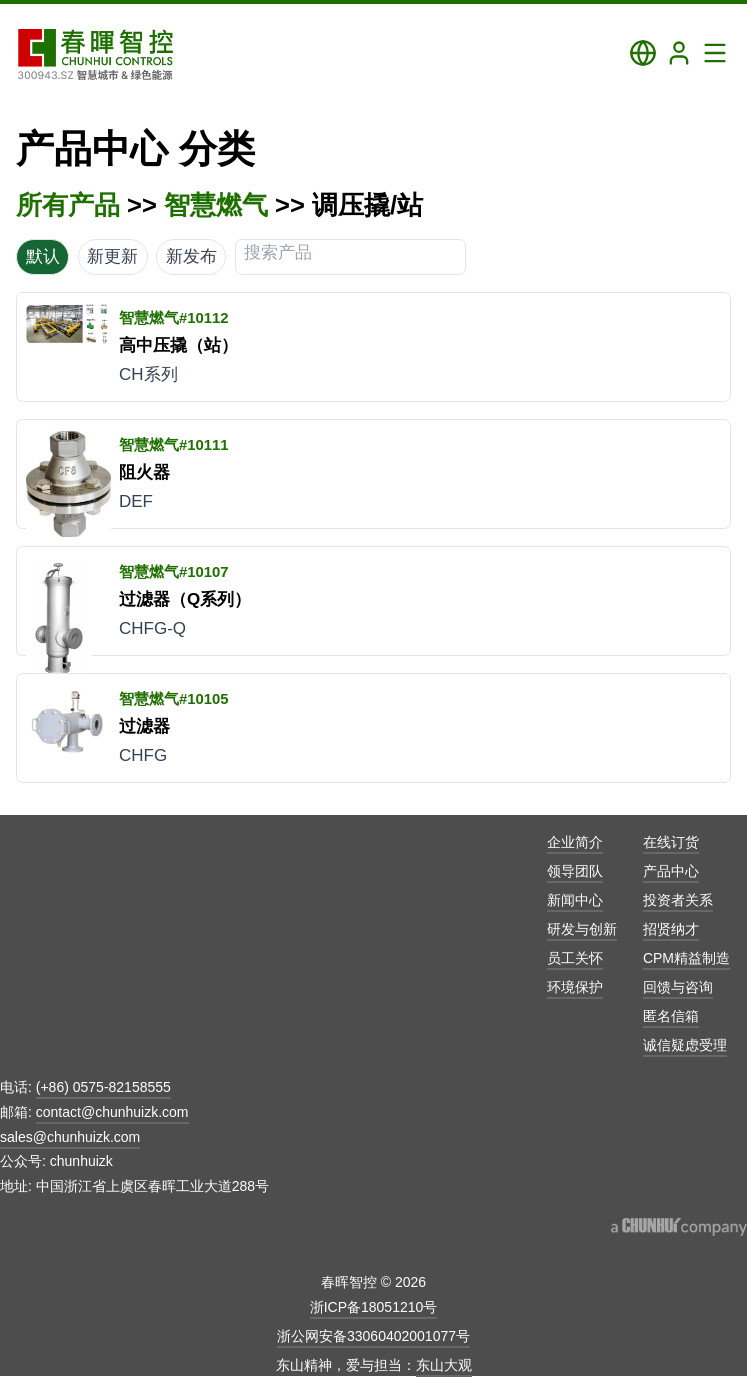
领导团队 (575, 871)
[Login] (679, 53)
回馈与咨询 (678, 987)
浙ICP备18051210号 (374, 1307)
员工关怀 (575, 958)
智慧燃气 (216, 205)
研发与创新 (582, 929)
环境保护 (575, 987)
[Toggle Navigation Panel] (715, 53)
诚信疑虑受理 (685, 1045)
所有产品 (68, 205)
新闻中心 (575, 900)
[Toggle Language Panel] (643, 53)
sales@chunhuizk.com (70, 1137)
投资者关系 (678, 900)
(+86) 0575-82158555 (103, 1087)
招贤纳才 (671, 929)
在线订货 (671, 842)
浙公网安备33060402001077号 (373, 1336)
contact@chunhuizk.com (112, 1112)
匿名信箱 (671, 1016)
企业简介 (575, 842)
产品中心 (671, 871)
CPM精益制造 (686, 958)
